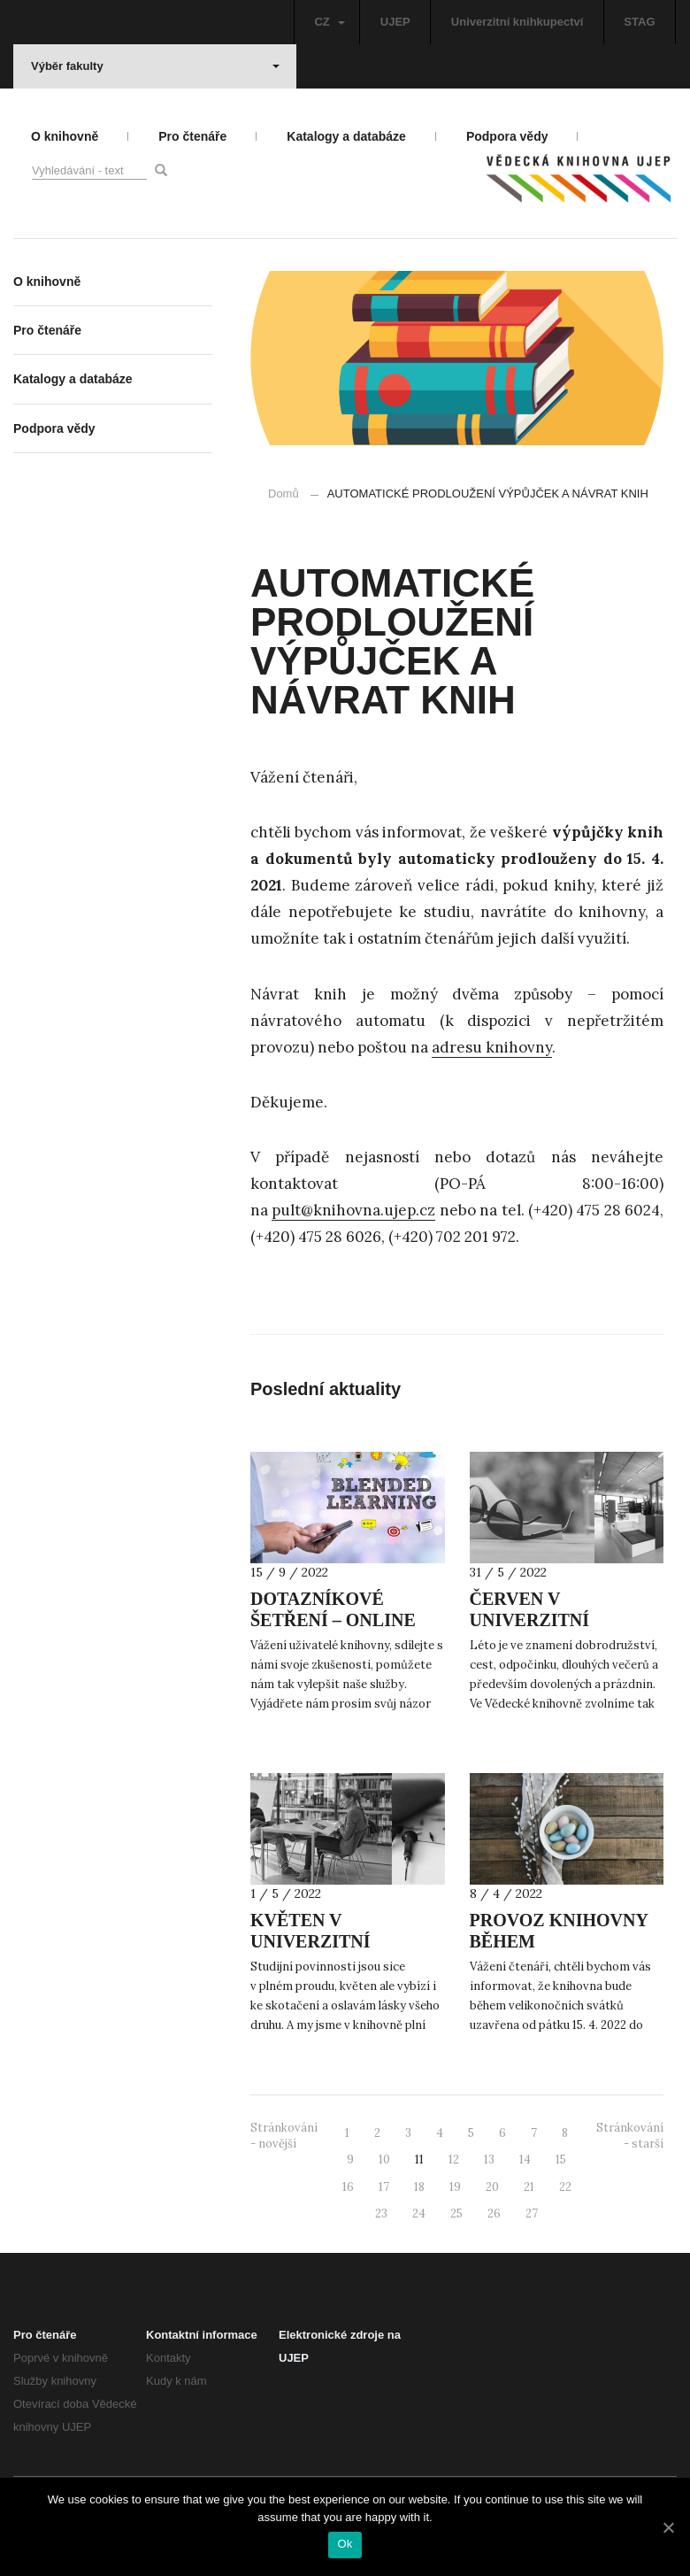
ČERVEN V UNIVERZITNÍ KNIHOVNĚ (530, 1620)
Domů (283, 493)
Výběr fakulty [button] (155, 66)
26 (494, 2213)
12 (453, 2159)
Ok (344, 2543)
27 (531, 2213)
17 (384, 2186)
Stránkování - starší (629, 2136)
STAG (639, 21)
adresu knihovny (492, 1047)
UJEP (395, 21)
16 (348, 2186)
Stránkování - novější (284, 2136)
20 (492, 2186)
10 (384, 2159)
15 (561, 2159)
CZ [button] (329, 21)
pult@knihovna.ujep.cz (353, 1210)
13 (489, 2159)
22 (565, 2186)
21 (529, 2186)
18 (419, 2186)
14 (525, 2159)
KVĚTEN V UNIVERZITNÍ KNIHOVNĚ (310, 1941)
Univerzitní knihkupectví (517, 21)
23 (381, 2213)
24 (419, 2213)
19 (455, 2186)
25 (456, 2213)
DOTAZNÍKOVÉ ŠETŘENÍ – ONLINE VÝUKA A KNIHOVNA (341, 1620)
